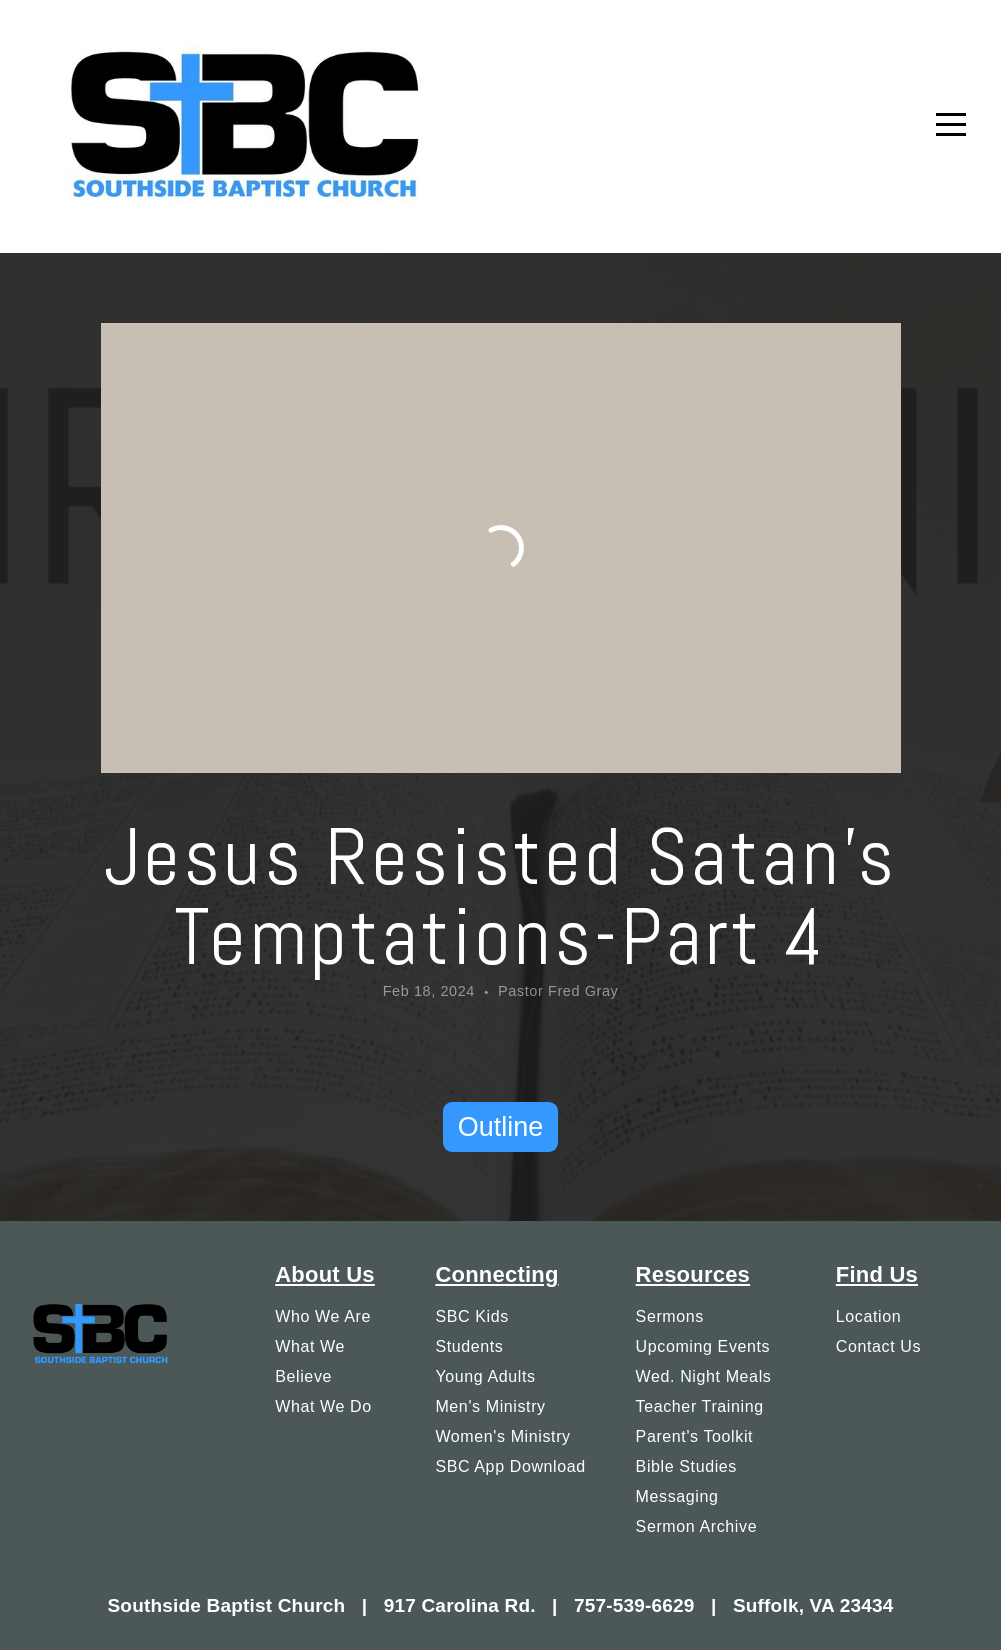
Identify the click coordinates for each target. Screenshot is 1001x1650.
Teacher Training (700, 1406)
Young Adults (485, 1376)
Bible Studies (686, 1466)
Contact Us (878, 1346)
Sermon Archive (697, 1526)
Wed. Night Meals (704, 1376)
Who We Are (323, 1316)
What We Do (323, 1406)
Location (868, 1316)
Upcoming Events (703, 1346)
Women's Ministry (502, 1436)
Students (469, 1346)
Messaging (677, 1496)
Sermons (670, 1316)
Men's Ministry (490, 1406)
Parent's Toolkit (695, 1436)
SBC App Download (510, 1466)
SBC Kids (471, 1316)
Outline (501, 1127)
